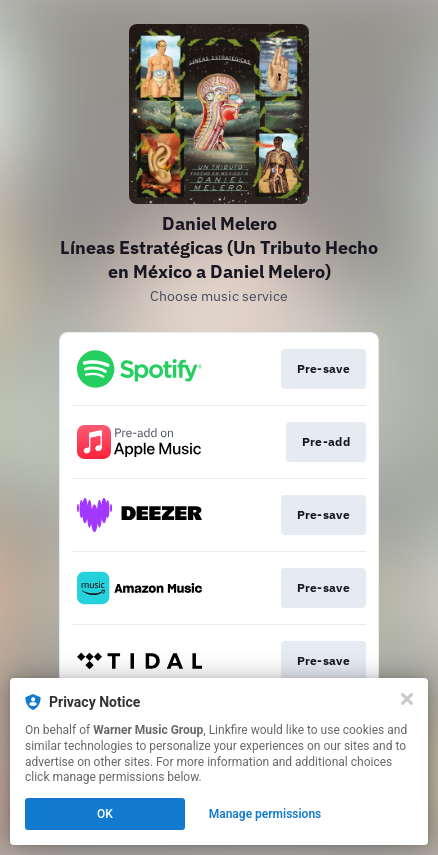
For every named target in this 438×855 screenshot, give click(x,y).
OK (105, 814)
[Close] (407, 699)
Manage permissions (265, 814)
